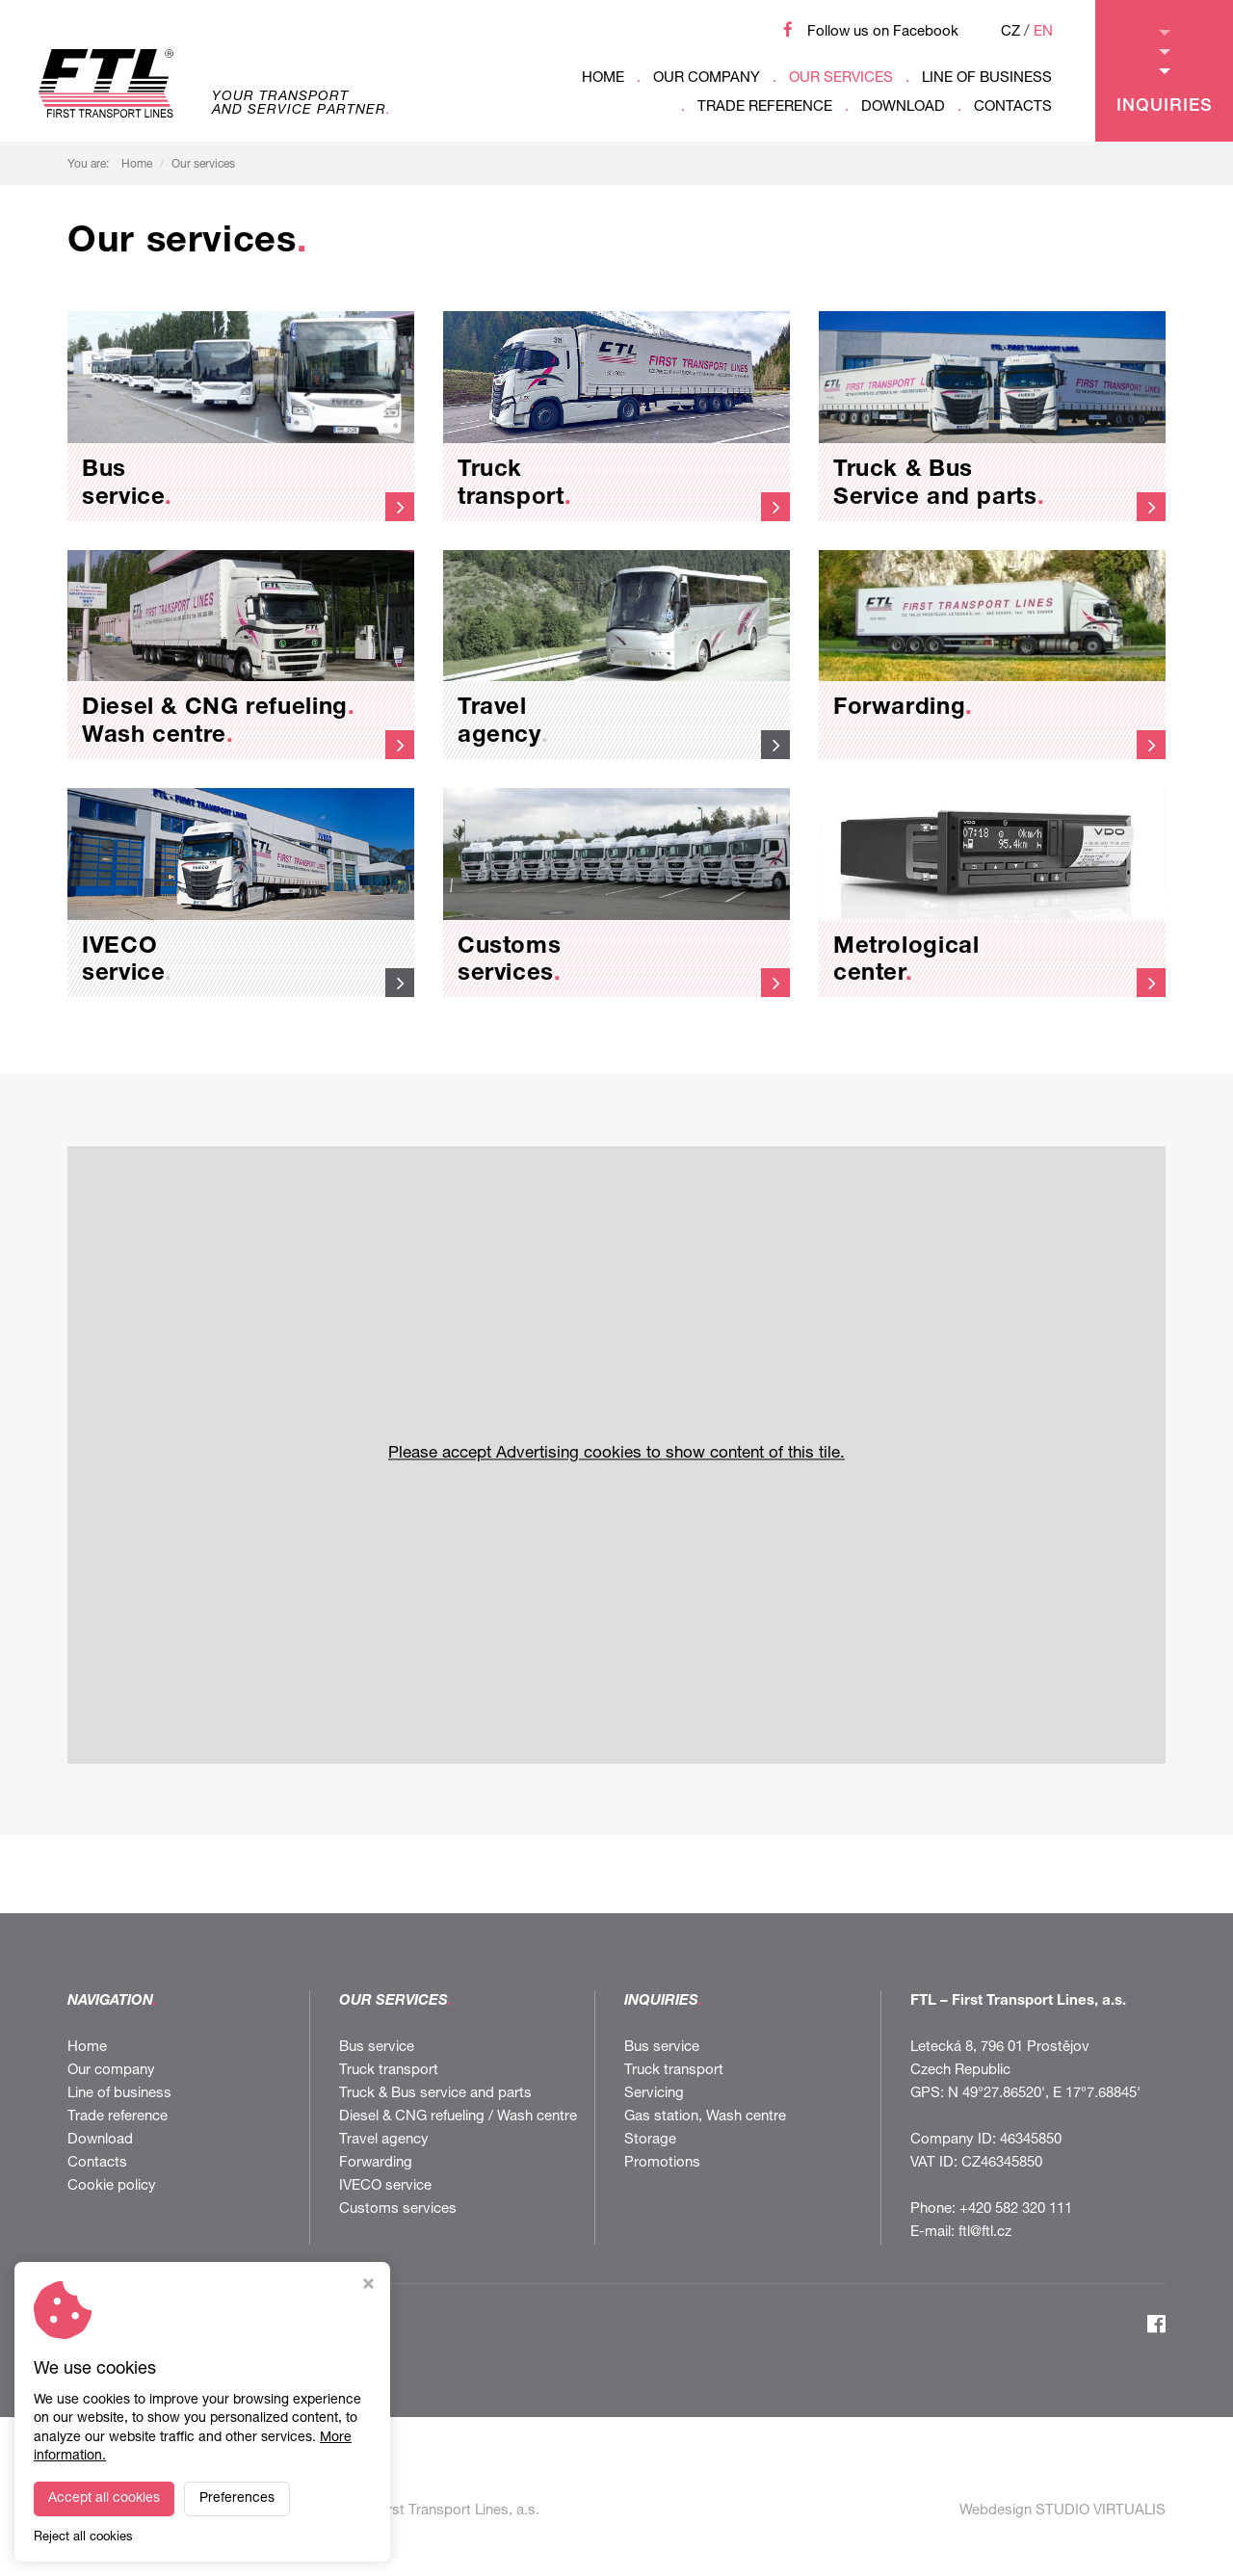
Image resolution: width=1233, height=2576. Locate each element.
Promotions (662, 2163)
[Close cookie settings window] (368, 2286)
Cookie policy (111, 2186)
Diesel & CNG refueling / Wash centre (458, 2117)
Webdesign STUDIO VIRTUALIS (1062, 2511)
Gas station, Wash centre (705, 2117)
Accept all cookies (104, 2499)
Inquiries (1164, 73)
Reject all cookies (83, 2538)
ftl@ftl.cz (984, 2232)
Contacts (1013, 107)
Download (903, 107)
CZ (1010, 32)
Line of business (987, 78)
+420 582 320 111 (1015, 2209)
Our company (706, 78)
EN (1043, 32)
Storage (650, 2140)
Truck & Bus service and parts (435, 2094)
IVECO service (385, 2186)
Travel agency (384, 2140)
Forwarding (375, 2163)
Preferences (237, 2499)
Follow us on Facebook (882, 32)
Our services (841, 78)
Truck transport (388, 2070)
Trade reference (764, 107)
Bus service (376, 2047)
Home (603, 78)
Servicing (654, 2094)
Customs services (398, 2209)
